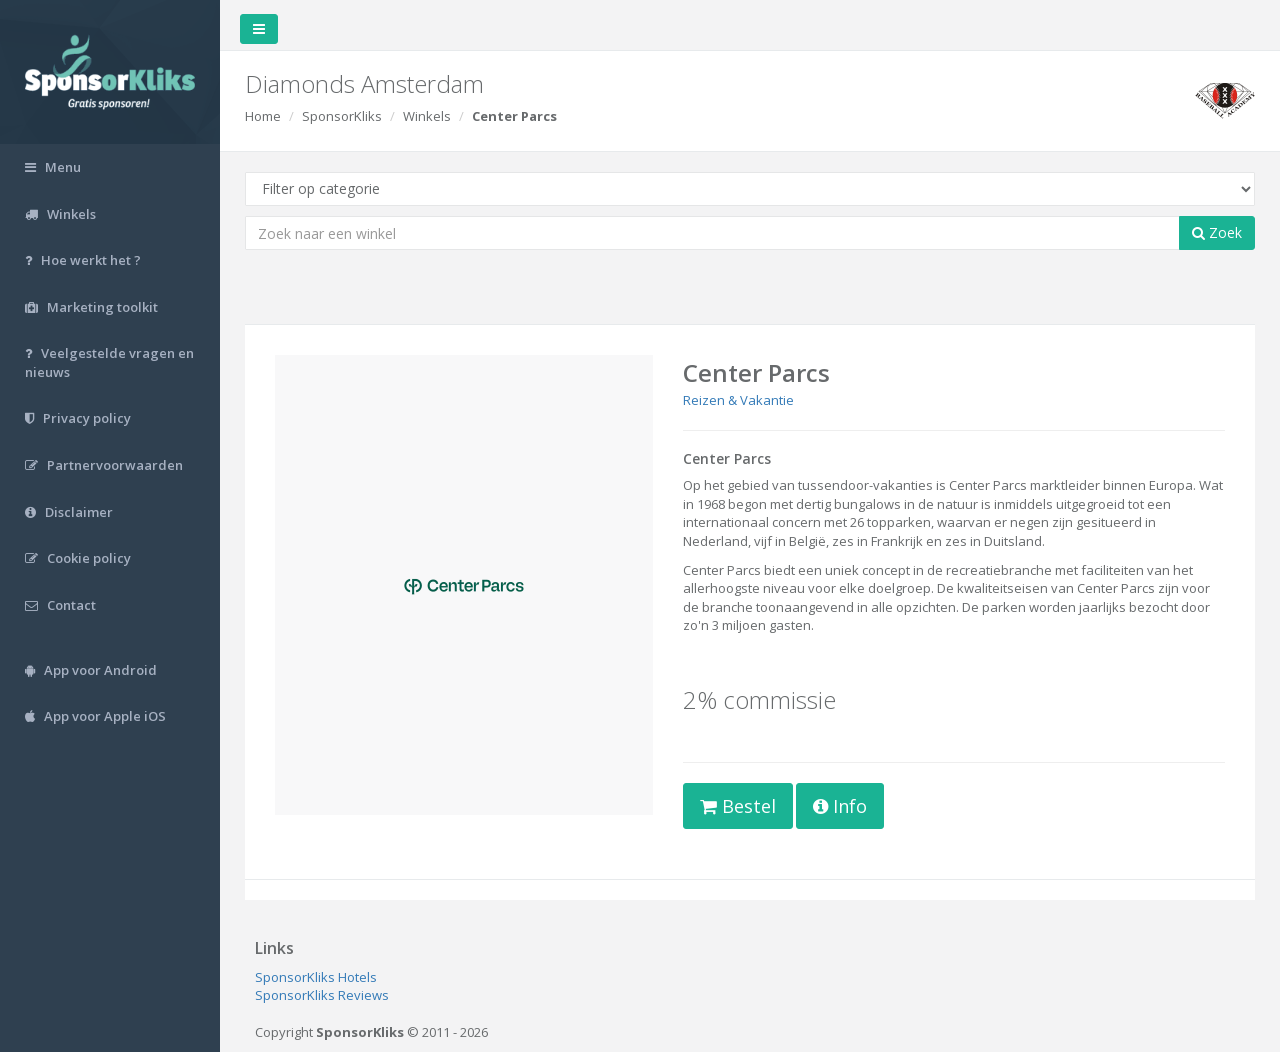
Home (263, 116)
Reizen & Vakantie (738, 400)
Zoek (1217, 232)
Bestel (738, 806)
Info (840, 806)
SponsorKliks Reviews (322, 995)
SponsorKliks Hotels (316, 977)
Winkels (427, 116)
